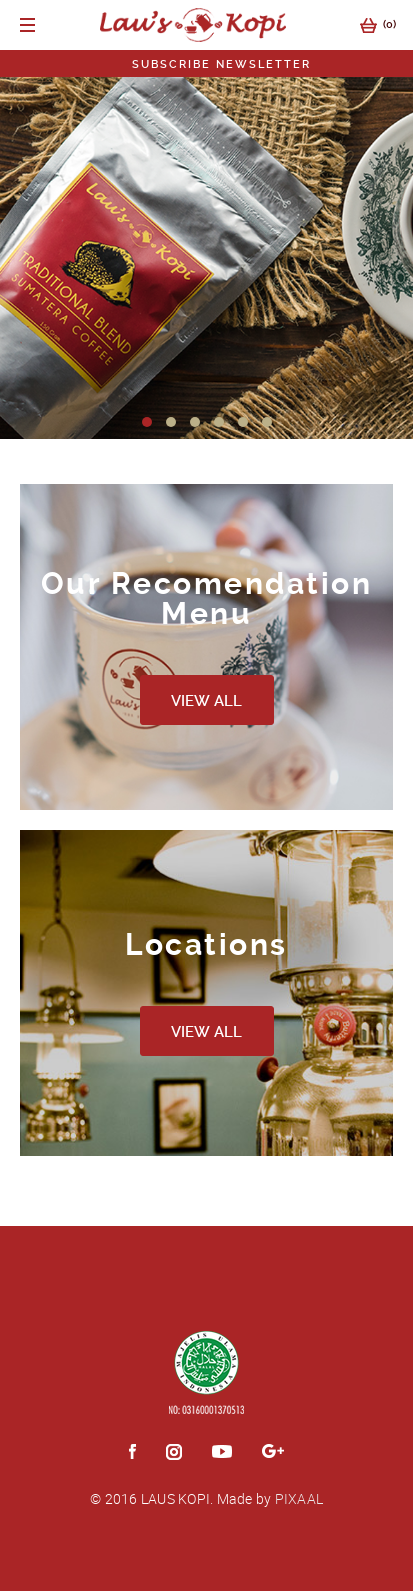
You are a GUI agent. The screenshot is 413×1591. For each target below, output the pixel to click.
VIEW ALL (207, 701)
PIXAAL (299, 1498)
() (368, 25)
